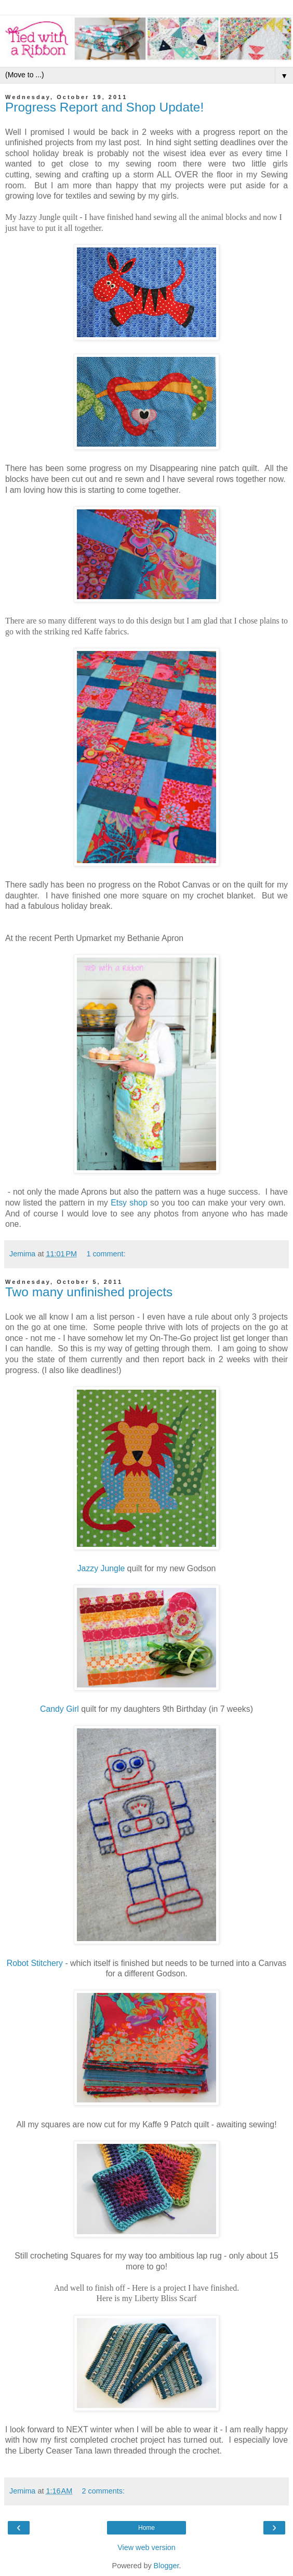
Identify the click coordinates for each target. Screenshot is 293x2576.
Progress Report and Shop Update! (104, 107)
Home (146, 2527)
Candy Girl (59, 1709)
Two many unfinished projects (88, 1292)
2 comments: (103, 2491)
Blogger (166, 2565)
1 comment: (105, 1254)
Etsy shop (129, 1202)
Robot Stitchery (35, 1963)
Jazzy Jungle (101, 1568)
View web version (146, 2547)
